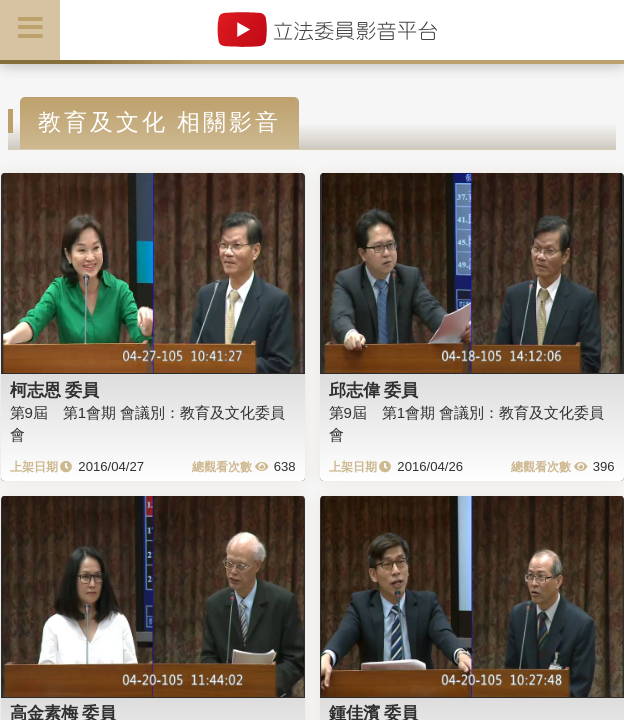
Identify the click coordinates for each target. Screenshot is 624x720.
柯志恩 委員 (55, 390)
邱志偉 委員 (374, 390)
